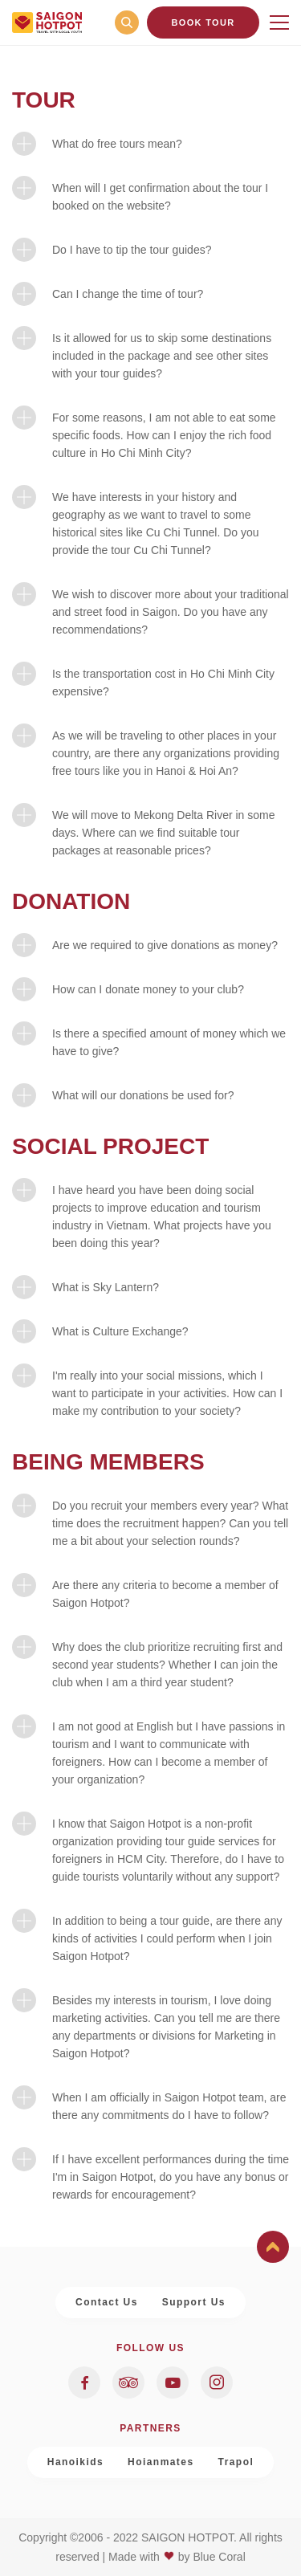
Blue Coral (219, 2556)
